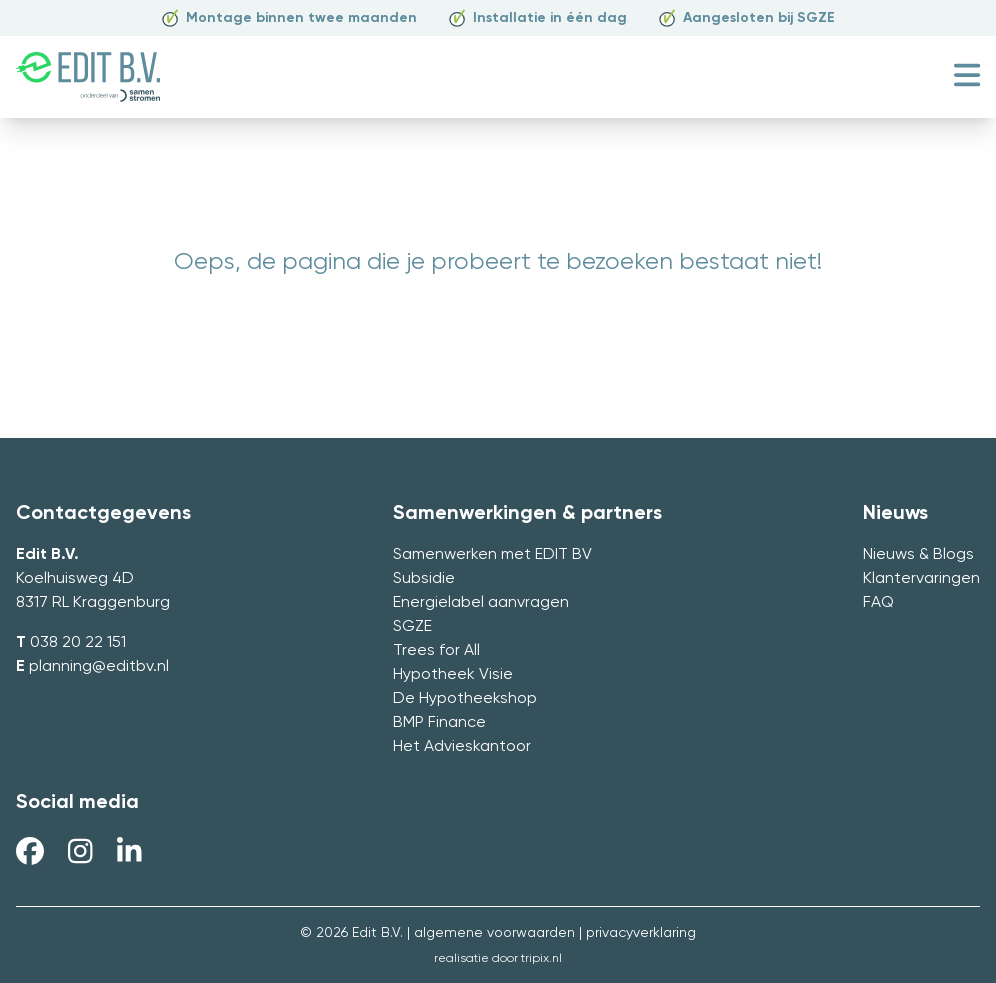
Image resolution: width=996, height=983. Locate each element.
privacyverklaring (641, 933)
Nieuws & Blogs (918, 555)
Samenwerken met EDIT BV (492, 555)
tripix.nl (541, 959)
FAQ (878, 603)
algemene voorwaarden (494, 933)
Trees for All (436, 651)
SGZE (412, 627)
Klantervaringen (921, 579)
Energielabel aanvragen (481, 603)
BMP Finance (439, 723)
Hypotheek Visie (453, 675)
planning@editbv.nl (99, 667)
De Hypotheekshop (465, 699)
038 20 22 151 (78, 643)
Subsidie (424, 579)
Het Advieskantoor (462, 747)
